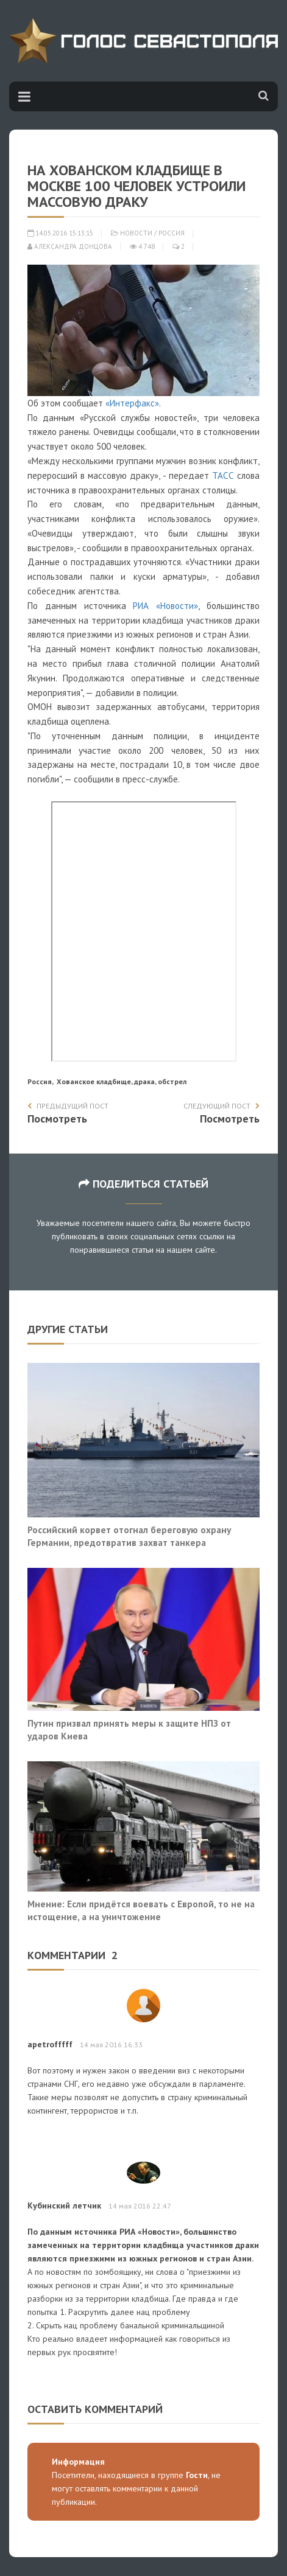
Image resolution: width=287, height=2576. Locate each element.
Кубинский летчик (64, 2205)
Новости (136, 233)
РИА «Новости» (165, 605)
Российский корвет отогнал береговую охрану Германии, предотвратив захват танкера (129, 1536)
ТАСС (223, 475)
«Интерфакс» (132, 403)
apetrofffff (50, 2044)
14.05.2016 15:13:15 (60, 233)
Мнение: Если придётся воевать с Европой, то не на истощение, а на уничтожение (141, 1910)
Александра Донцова (69, 246)
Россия (171, 233)
